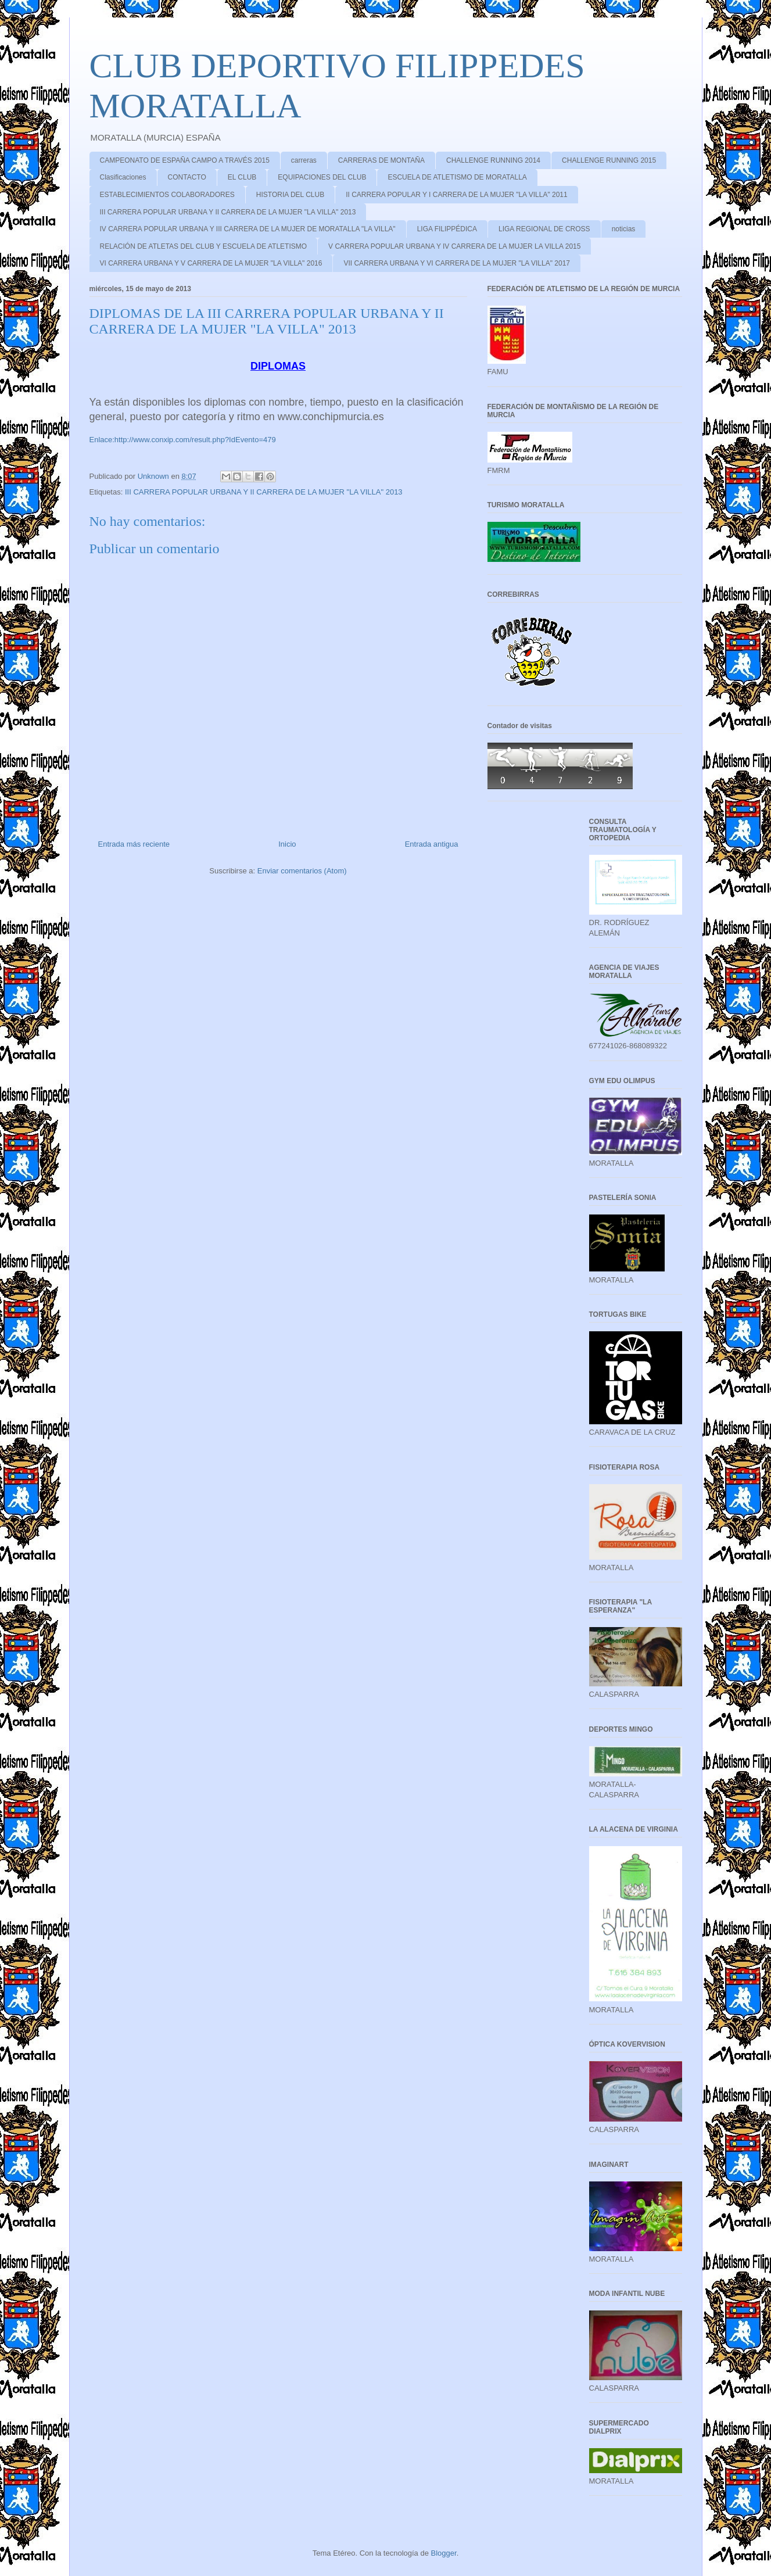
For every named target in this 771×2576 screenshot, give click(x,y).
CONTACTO (187, 177)
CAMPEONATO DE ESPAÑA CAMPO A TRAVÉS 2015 (185, 160)
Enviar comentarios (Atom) (302, 870)
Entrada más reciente (134, 844)
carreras (304, 160)
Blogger (444, 2553)
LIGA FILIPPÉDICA (447, 229)
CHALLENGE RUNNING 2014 (493, 160)
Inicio (287, 844)
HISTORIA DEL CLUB (290, 195)
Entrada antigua (431, 844)
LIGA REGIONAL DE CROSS (544, 229)
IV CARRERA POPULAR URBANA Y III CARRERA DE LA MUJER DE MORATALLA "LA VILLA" (248, 229)
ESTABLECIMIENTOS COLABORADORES (167, 195)
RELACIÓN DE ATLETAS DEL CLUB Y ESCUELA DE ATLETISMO (203, 246)
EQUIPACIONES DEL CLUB (322, 177)
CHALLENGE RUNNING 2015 (609, 160)
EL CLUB (242, 177)
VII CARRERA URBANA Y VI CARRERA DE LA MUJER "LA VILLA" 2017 (456, 263)
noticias (624, 229)
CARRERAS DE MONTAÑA (381, 160)
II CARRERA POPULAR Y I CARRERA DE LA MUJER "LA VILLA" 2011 (457, 195)
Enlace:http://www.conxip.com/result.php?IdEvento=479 (182, 439)
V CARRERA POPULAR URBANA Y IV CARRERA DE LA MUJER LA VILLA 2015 (454, 246)
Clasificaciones (123, 177)
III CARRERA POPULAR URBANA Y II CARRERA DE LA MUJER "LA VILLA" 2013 (228, 212)
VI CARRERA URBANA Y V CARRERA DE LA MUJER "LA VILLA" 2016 (211, 263)
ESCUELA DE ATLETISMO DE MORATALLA (457, 177)
